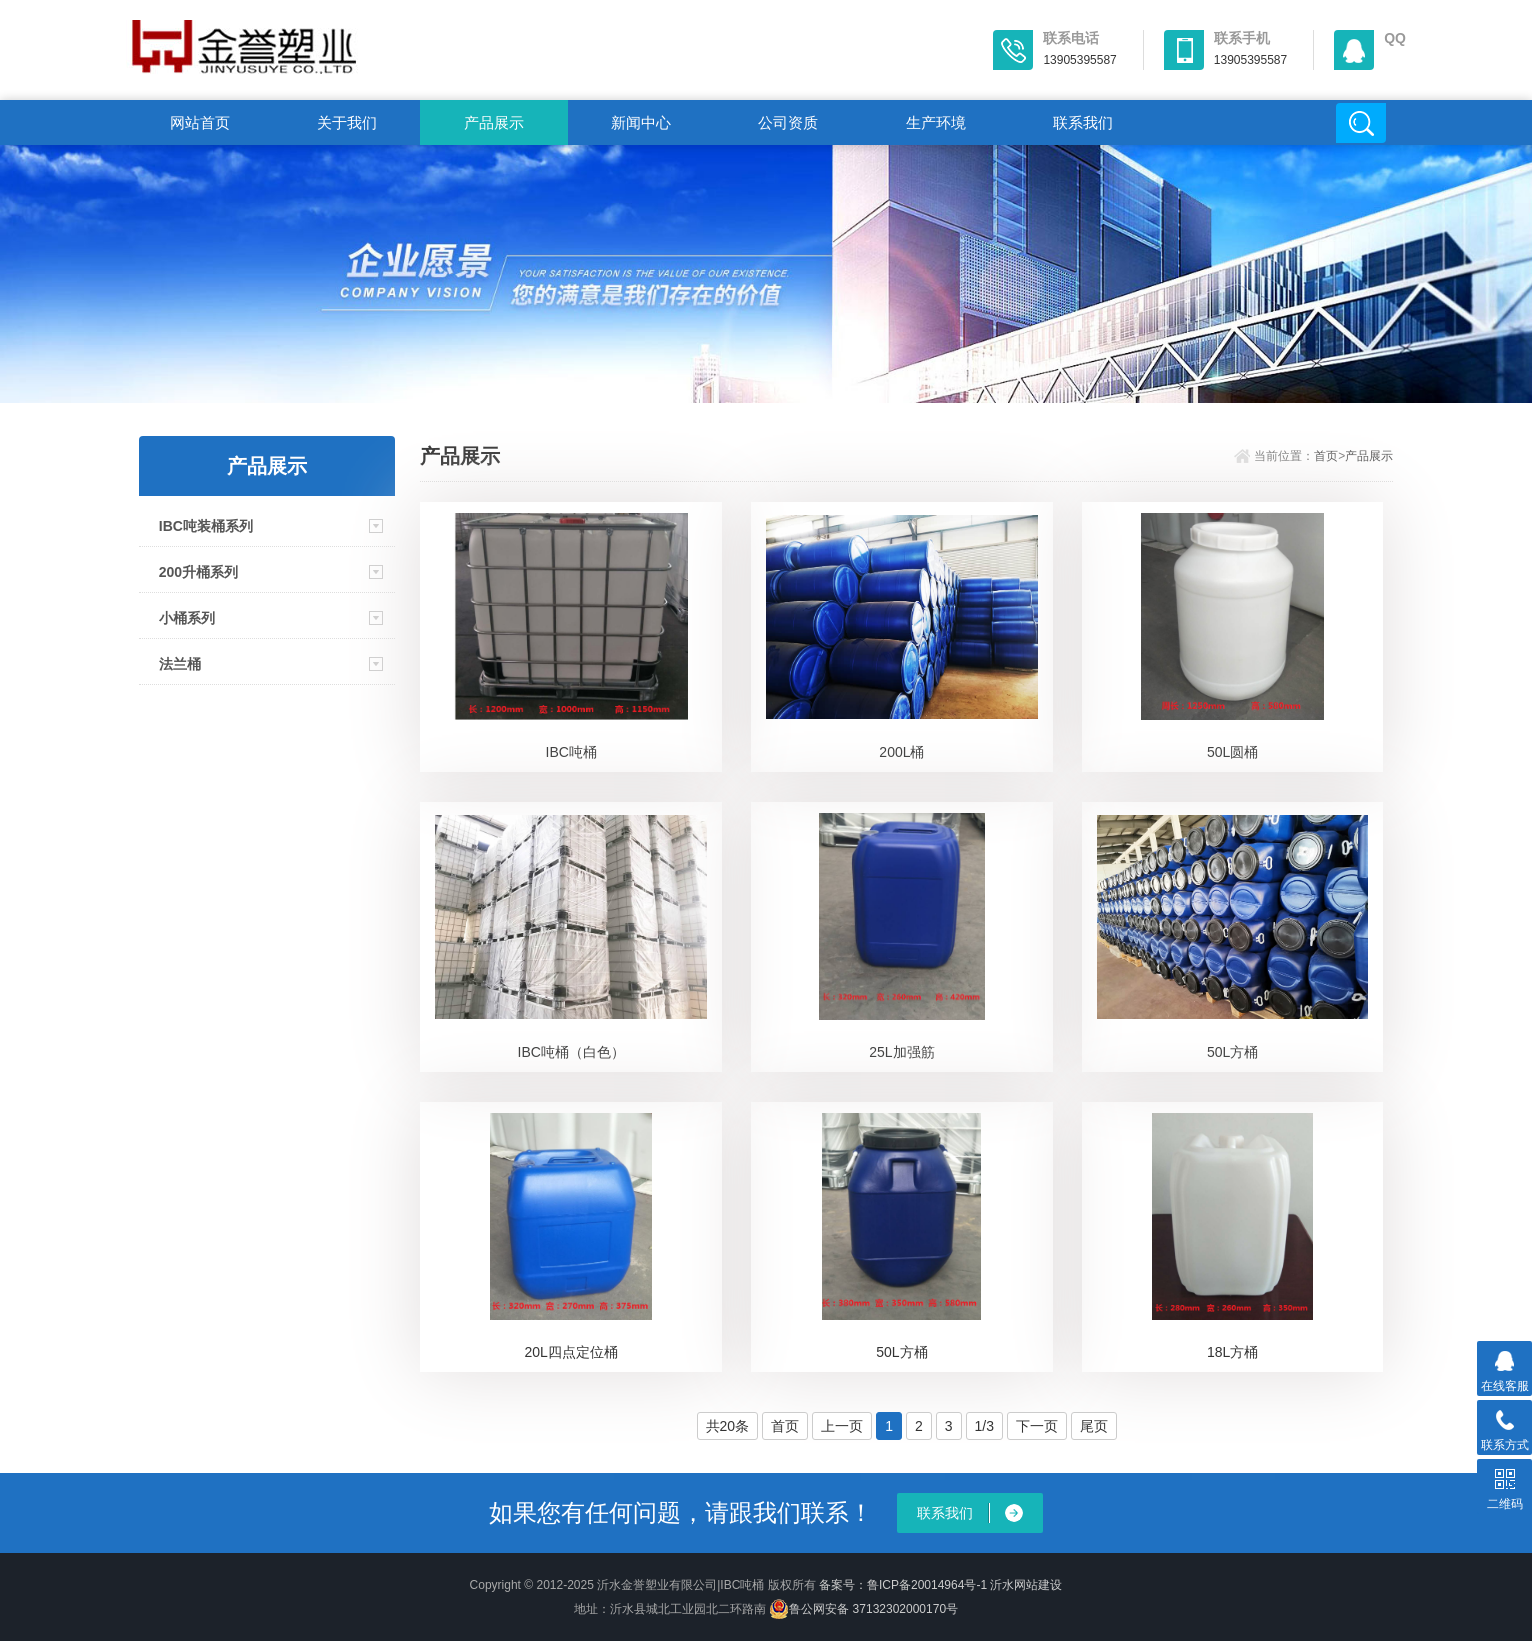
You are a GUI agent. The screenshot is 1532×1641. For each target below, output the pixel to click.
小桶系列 (187, 618)
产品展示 (494, 122)
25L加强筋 (901, 1052)
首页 (1326, 456)
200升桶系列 (198, 572)
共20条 (728, 1426)
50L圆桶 (1232, 752)
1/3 (984, 1426)
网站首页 (200, 122)
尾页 (1094, 1426)
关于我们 (347, 122)
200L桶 (901, 752)
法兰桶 (180, 664)
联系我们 (1083, 122)
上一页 (842, 1426)
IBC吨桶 (571, 752)
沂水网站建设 (1026, 1585)
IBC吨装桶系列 (206, 526)
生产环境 (936, 122)
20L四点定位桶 (571, 1352)
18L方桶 (1232, 1352)
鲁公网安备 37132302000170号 (863, 1609)
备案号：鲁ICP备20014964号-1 (903, 1585)
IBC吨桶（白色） (571, 1052)
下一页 (1037, 1426)
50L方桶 (1232, 1052)
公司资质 (788, 122)
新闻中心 (641, 122)
